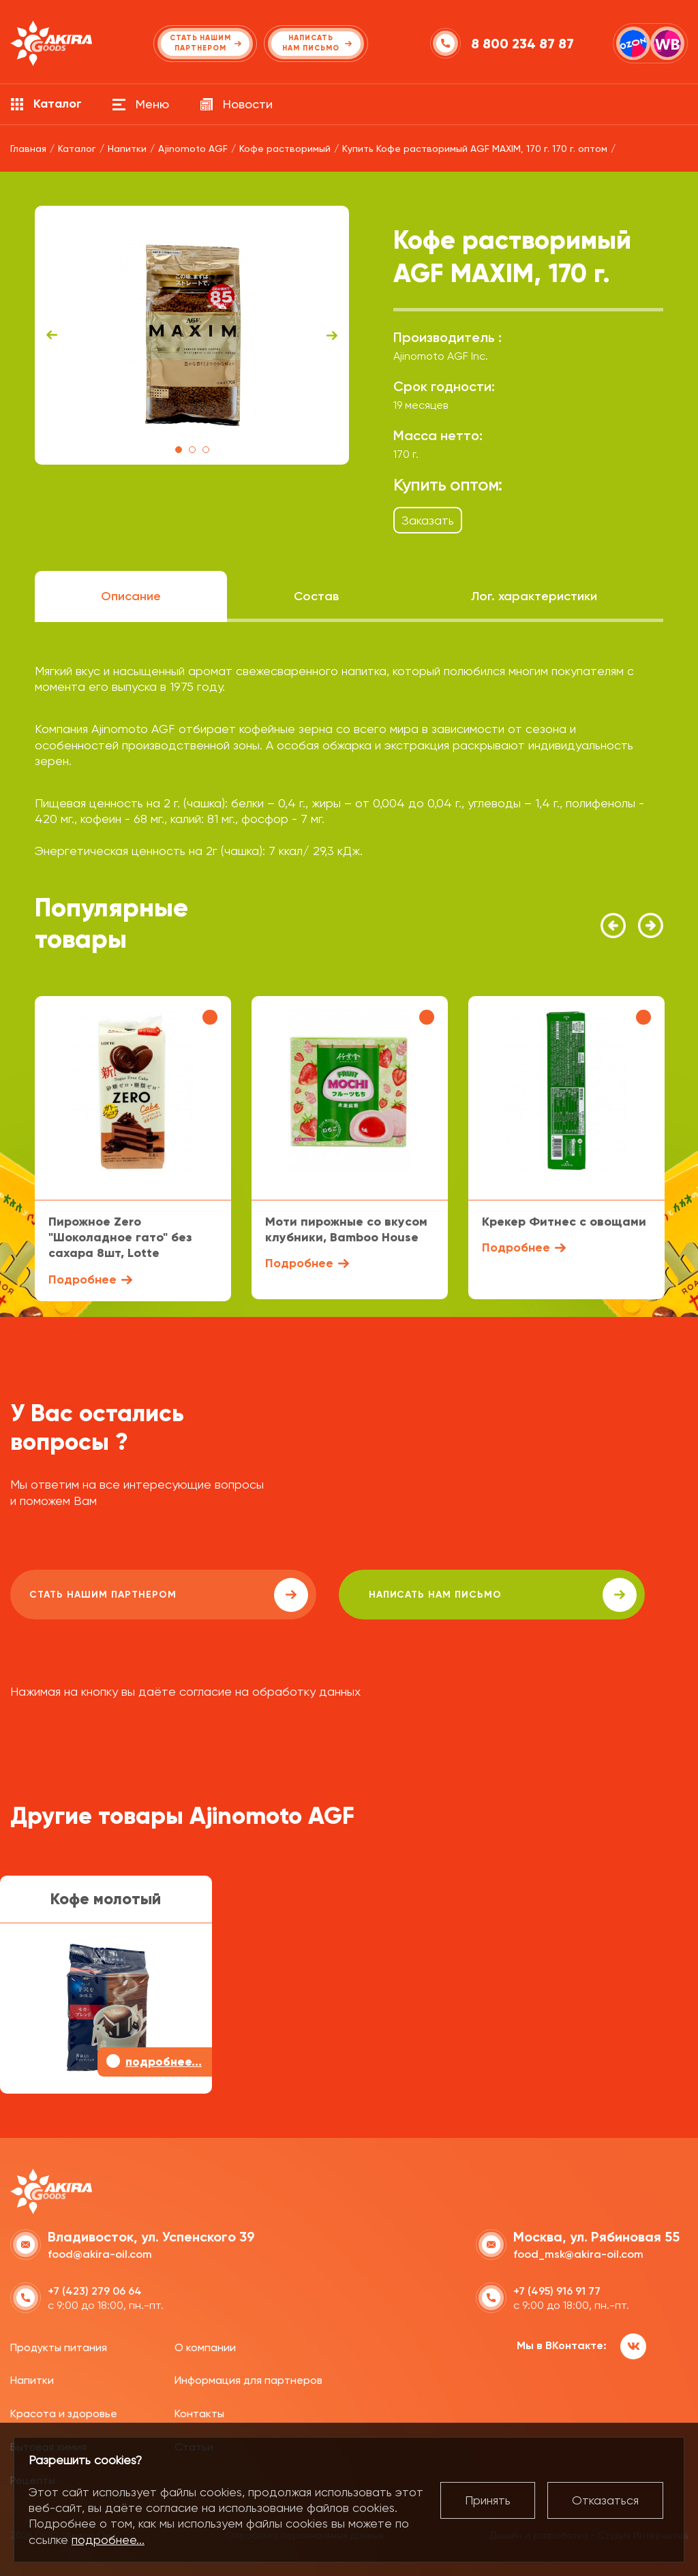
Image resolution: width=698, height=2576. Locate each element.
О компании (205, 2344)
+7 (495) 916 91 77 (557, 2288)
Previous (52, 335)
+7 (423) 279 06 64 (95, 2288)
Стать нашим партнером (132, 1595)
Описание (131, 596)
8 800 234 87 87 (524, 43)
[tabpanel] (192, 335)
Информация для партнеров (248, 2378)
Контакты (199, 2411)
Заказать (427, 520)
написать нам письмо (396, 1595)
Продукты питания (58, 2344)
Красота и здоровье (63, 2411)
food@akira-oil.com (100, 2251)
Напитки (32, 2378)
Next (332, 335)
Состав (316, 596)
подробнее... (108, 2539)
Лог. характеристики (534, 596)
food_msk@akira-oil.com (578, 2251)
